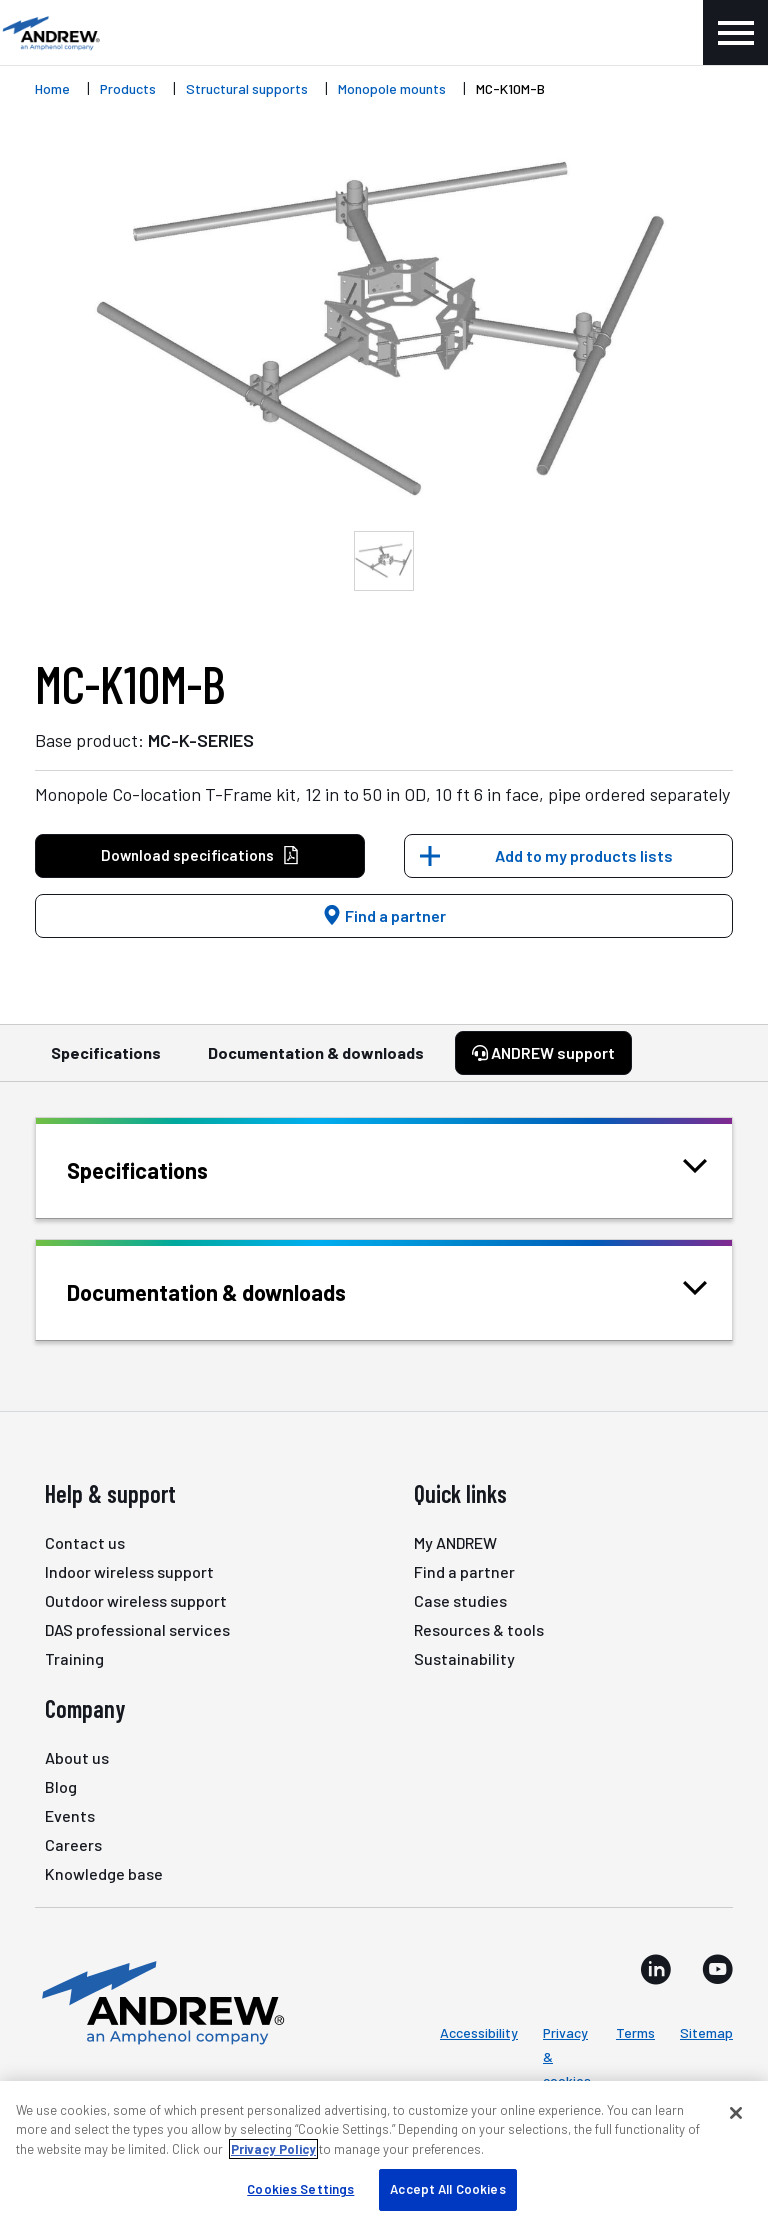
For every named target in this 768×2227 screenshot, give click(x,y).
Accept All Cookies (447, 2189)
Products (128, 88)
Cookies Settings (300, 2189)
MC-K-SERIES (201, 740)
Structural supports (247, 88)
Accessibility (479, 2032)
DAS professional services (137, 1629)
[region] (384, 2154)
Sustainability (464, 1658)
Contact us (85, 1542)
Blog (61, 1786)
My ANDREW (455, 1542)
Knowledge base (104, 1873)
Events (70, 1815)
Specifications (106, 1062)
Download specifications (200, 855)
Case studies (460, 1600)
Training (74, 1658)
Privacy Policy (273, 2149)
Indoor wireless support (129, 1571)
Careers (73, 1844)
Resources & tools (479, 1629)
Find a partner (384, 915)
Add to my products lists (584, 855)
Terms (635, 2032)
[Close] (736, 2113)
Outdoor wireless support (136, 1600)
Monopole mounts (392, 88)
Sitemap (706, 2032)
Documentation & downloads (316, 1062)
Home (52, 88)
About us (77, 1757)
